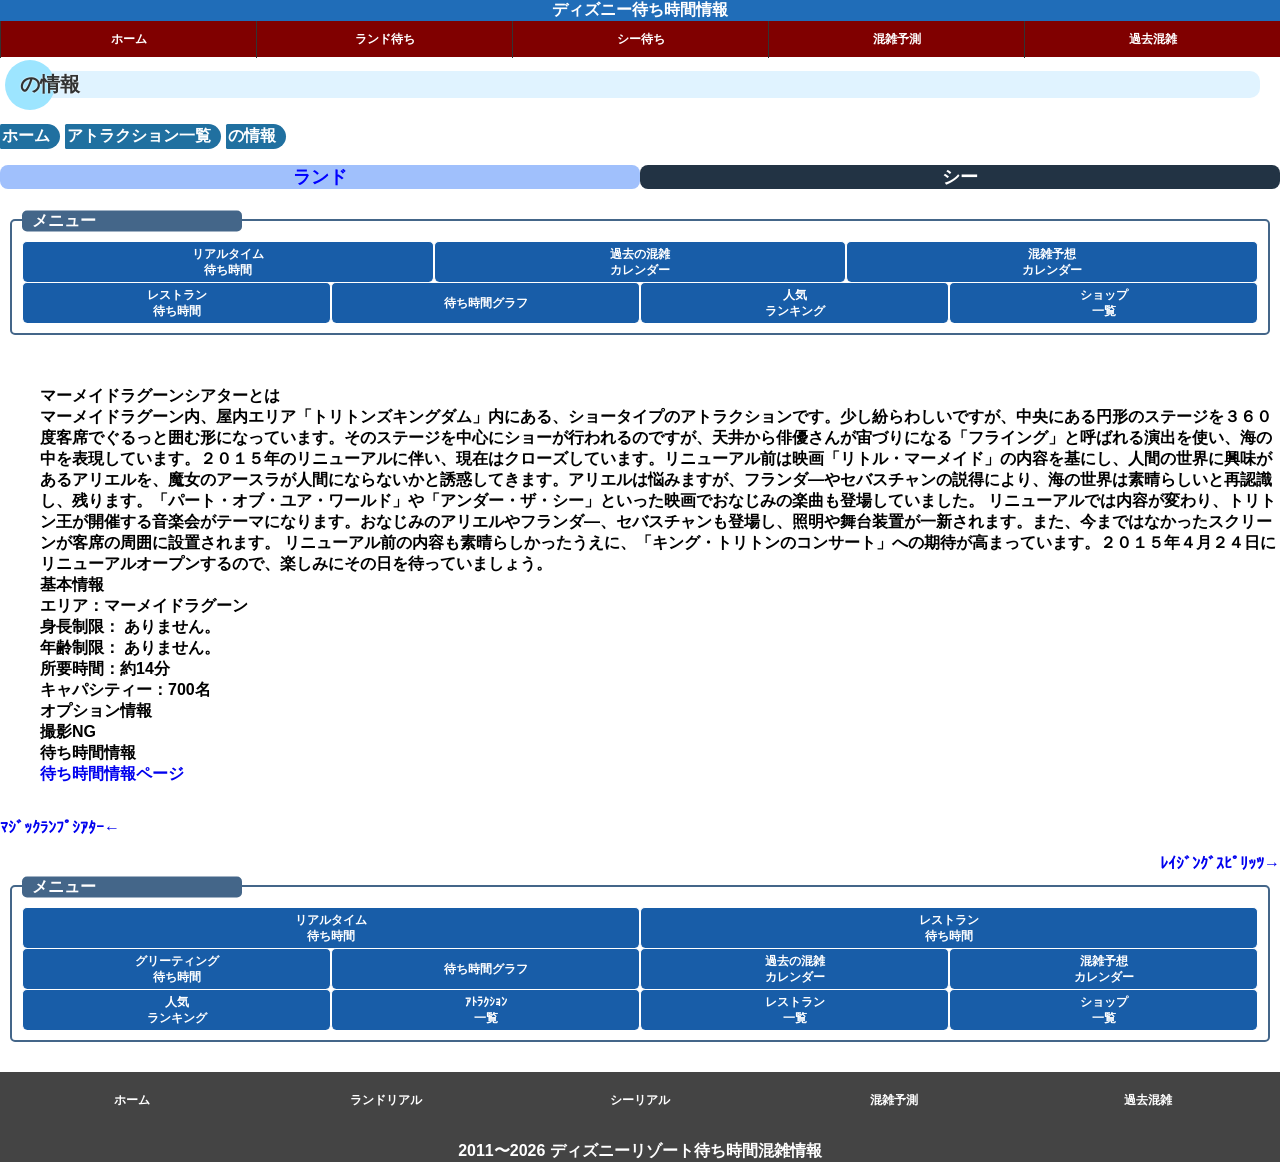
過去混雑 (1153, 39)
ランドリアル (386, 1100)
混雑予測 (897, 39)
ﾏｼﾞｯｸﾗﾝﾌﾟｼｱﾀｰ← (60, 827)
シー (960, 177)
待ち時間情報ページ (112, 773)
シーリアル (640, 1100)
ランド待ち (385, 39)
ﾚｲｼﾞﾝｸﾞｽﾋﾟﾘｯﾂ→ (1220, 863)
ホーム (129, 39)
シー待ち (641, 39)
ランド (320, 177)
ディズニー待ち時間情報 (640, 9)
